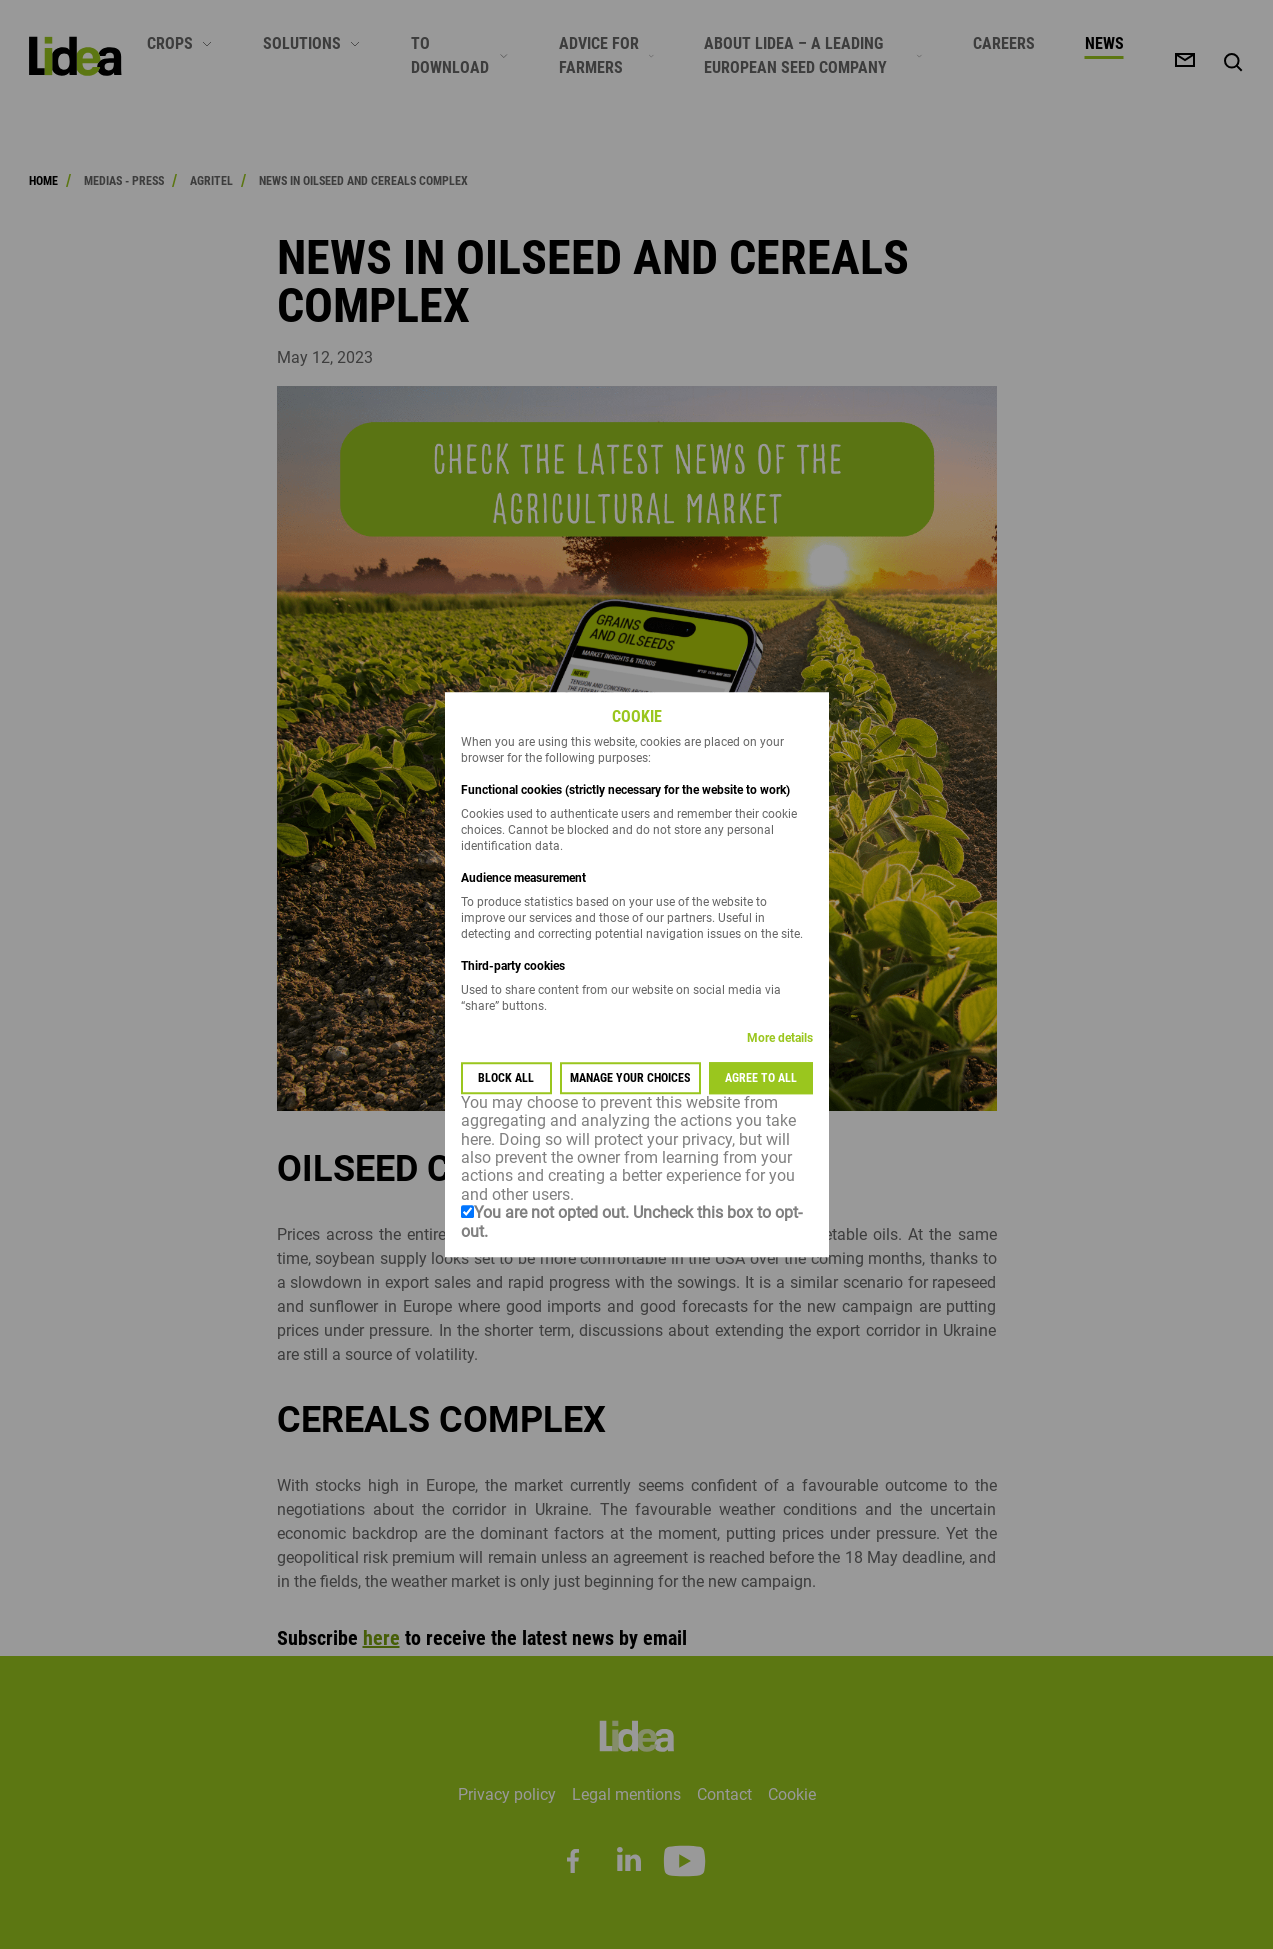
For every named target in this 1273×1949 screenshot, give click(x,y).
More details (780, 1038)
